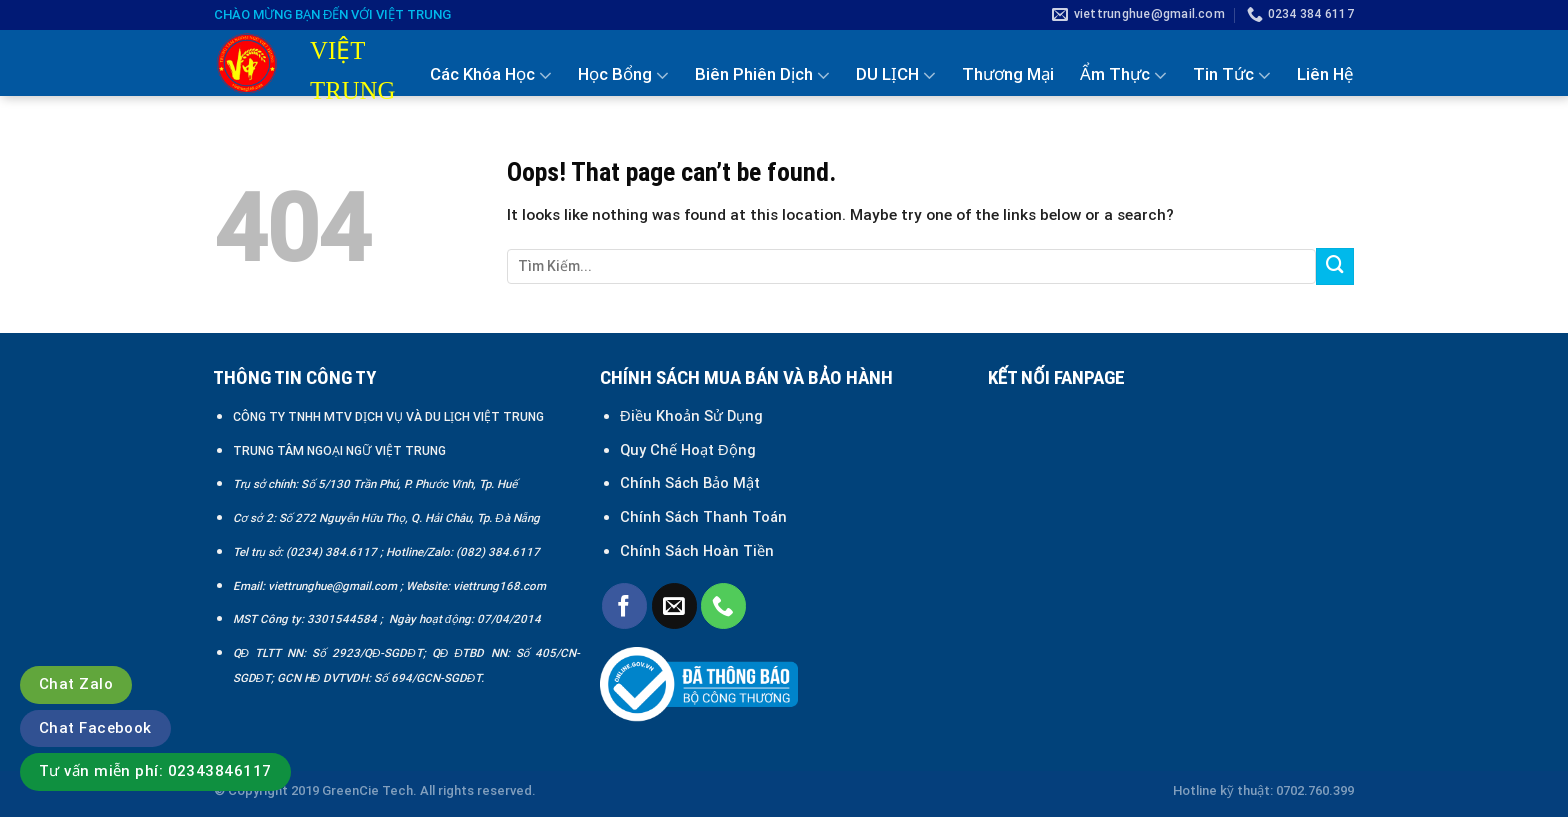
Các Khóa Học (491, 75)
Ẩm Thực (1123, 75)
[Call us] (723, 605)
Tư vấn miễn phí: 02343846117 (155, 771)
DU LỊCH (896, 75)
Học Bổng (623, 75)
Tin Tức (1232, 75)
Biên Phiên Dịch (762, 75)
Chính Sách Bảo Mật (692, 483)
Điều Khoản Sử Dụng (691, 416)
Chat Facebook (95, 728)
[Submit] (1335, 267)
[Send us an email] (674, 605)
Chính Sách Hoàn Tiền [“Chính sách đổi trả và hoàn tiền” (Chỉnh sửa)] (697, 551)
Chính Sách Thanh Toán (703, 517)
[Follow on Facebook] (624, 605)
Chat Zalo (76, 684)
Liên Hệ (1325, 74)
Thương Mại (1008, 74)
